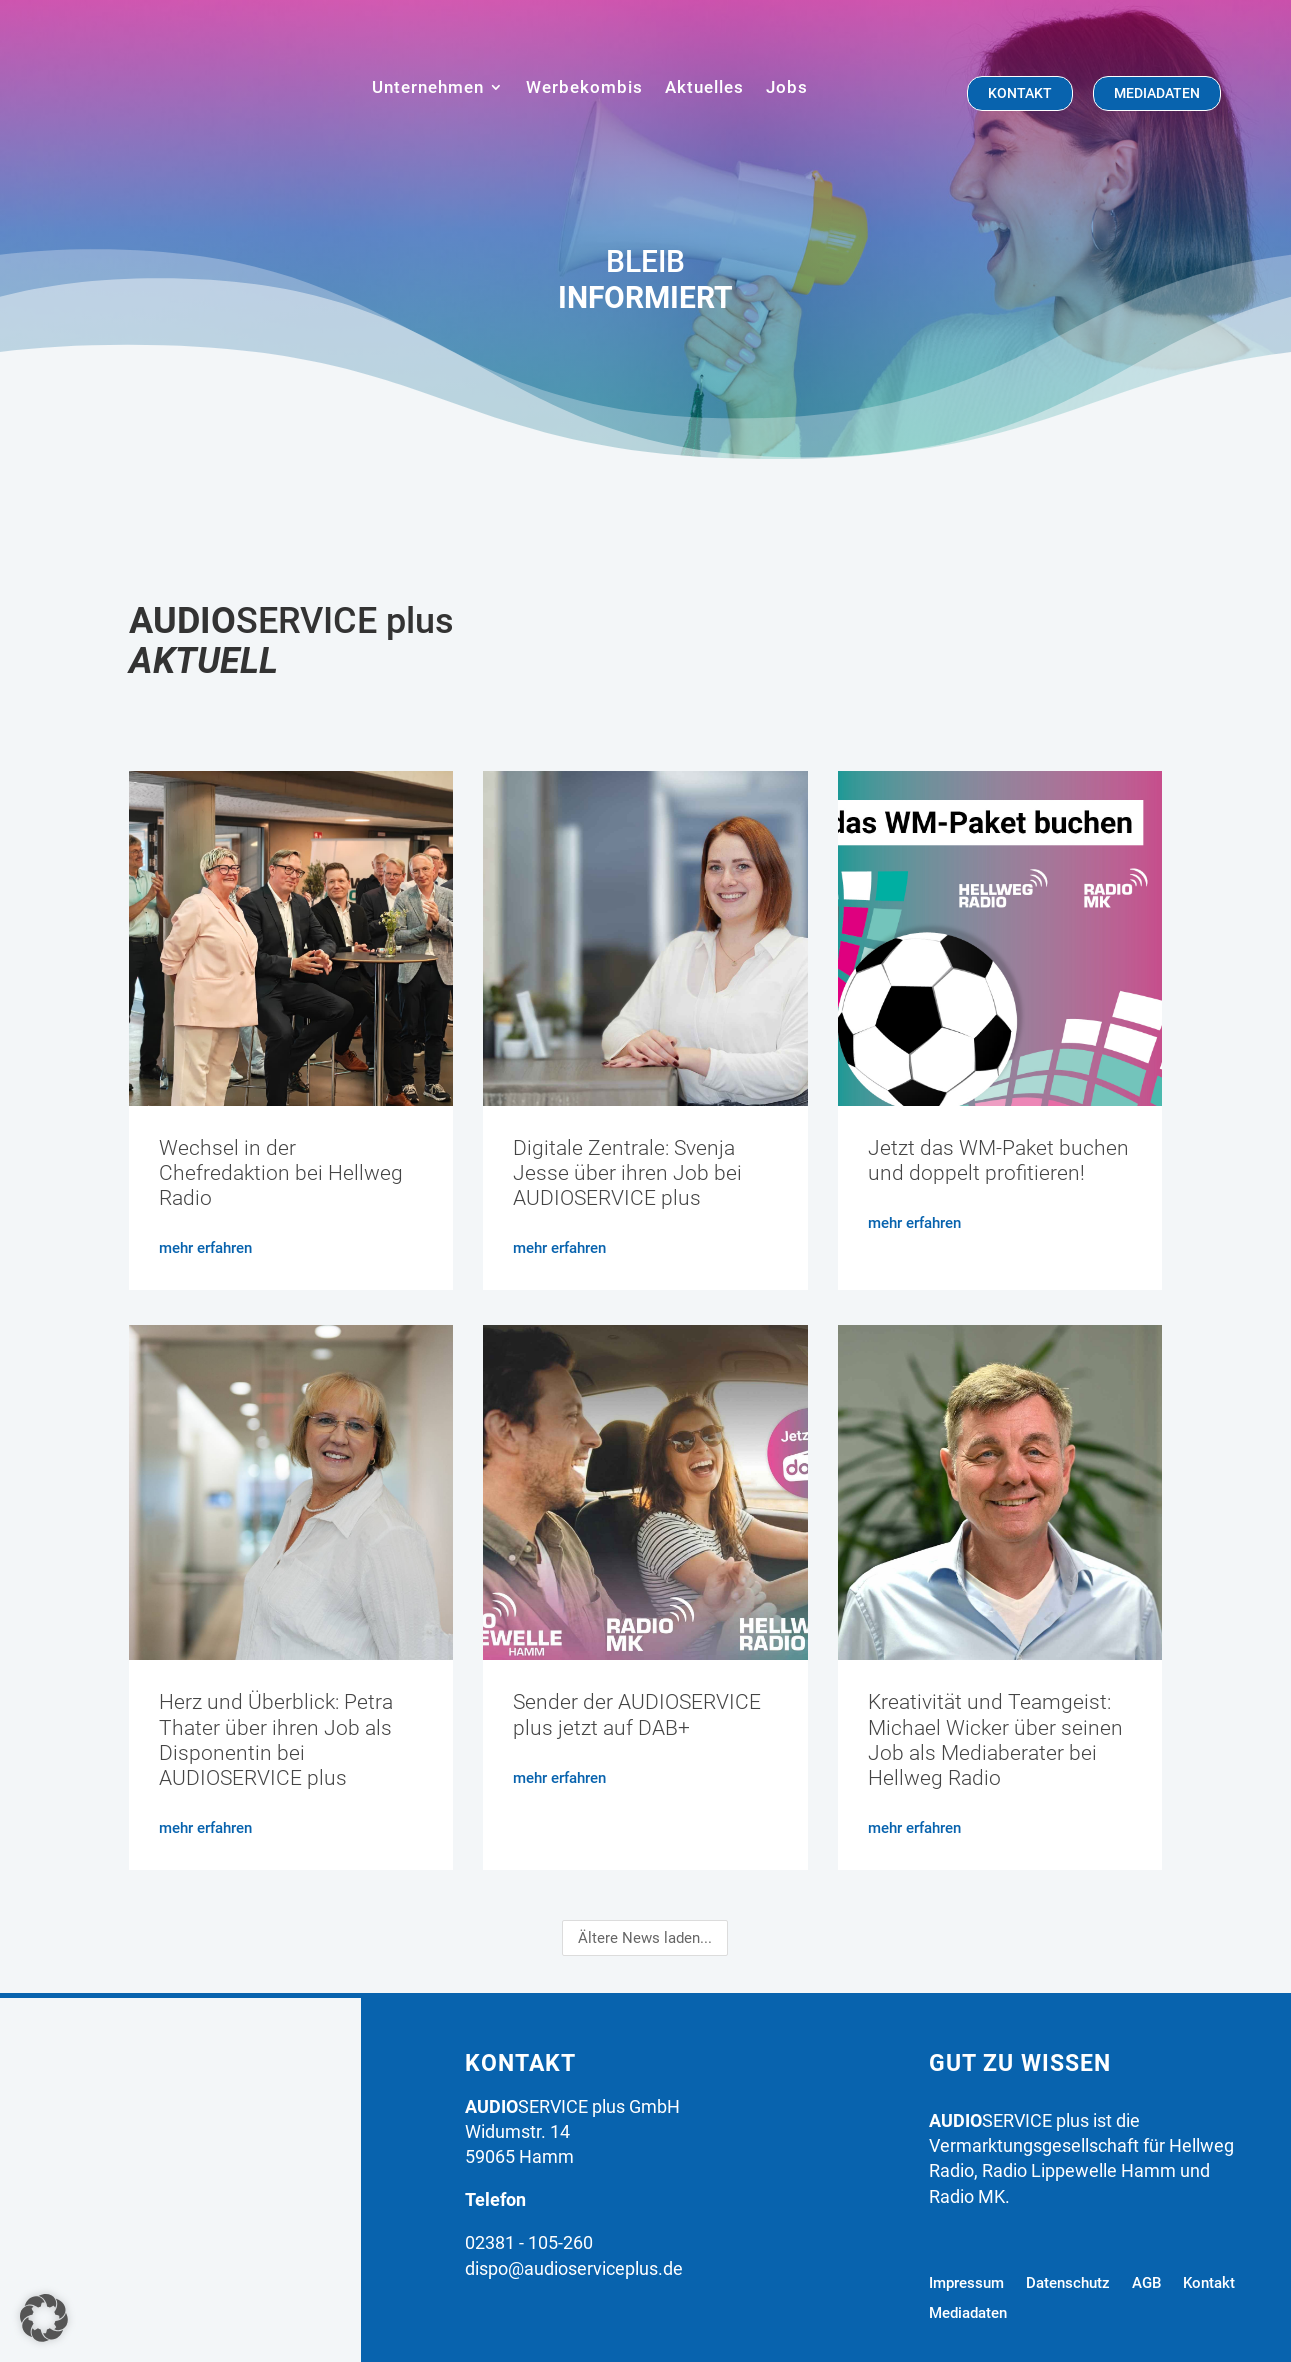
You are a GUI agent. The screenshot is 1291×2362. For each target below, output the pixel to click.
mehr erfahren (205, 1248)
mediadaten (1157, 93)
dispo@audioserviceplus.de (574, 2268)
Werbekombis (584, 87)
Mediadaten (968, 2314)
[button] (44, 2318)
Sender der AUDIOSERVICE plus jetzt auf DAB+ (637, 1714)
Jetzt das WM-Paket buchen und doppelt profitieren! (998, 1160)
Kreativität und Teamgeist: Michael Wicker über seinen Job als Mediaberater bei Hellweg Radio (995, 1740)
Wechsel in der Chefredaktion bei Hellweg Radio (281, 1173)
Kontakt (1020, 93)
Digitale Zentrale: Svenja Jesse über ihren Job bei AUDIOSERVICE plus (627, 1173)
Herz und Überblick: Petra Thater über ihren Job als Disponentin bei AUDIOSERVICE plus (276, 1740)
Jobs (787, 87)
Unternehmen (428, 87)
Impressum (966, 2284)
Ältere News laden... (645, 1938)
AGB (1146, 2284)
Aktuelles (704, 87)
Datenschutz (1068, 2284)
